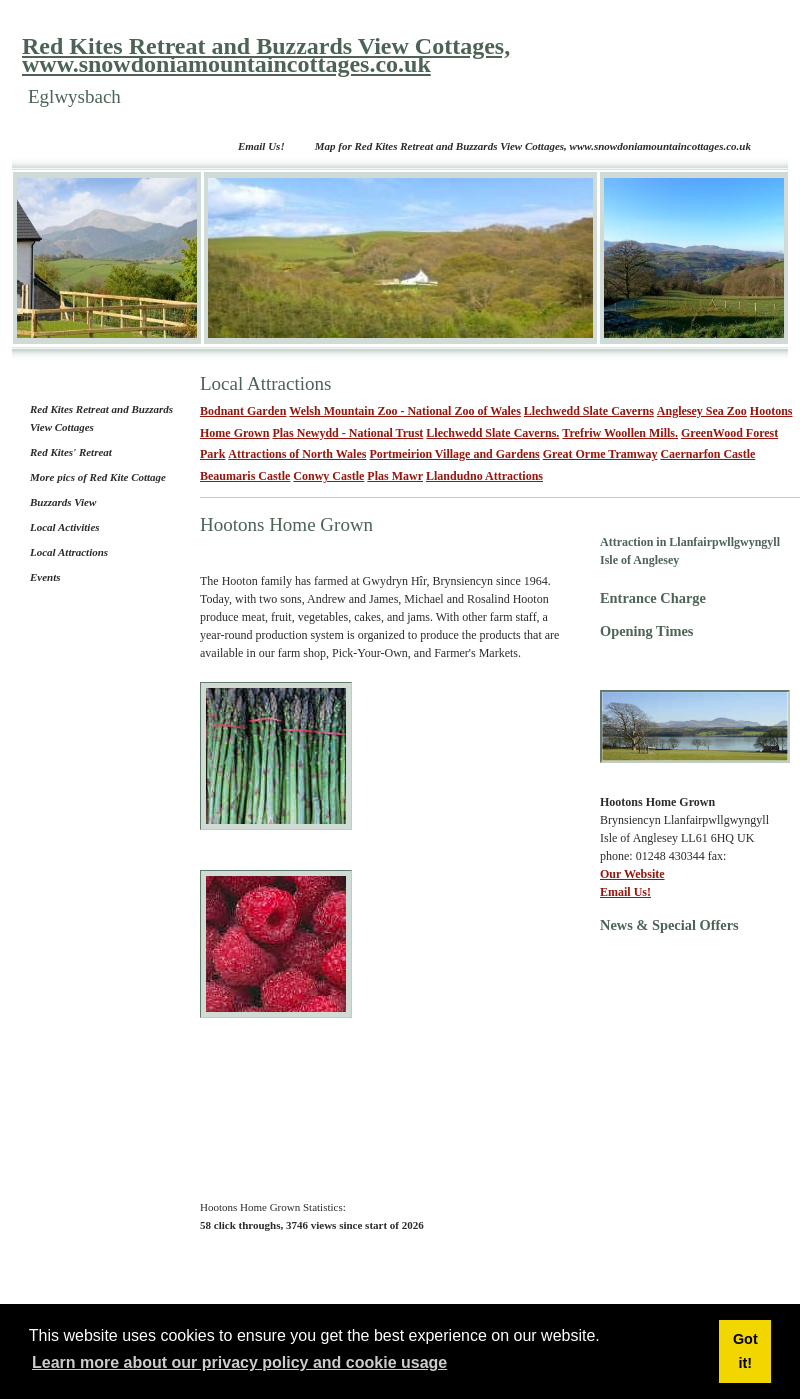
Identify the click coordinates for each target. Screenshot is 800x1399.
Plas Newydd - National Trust (347, 433)
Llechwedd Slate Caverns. (492, 433)
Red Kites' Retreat (71, 452)
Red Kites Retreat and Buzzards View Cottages (101, 418)
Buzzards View (63, 502)
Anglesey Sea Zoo (702, 411)
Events (45, 577)
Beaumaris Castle (245, 476)
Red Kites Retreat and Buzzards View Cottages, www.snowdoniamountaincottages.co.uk (266, 55)
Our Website (632, 874)
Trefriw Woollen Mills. (620, 433)
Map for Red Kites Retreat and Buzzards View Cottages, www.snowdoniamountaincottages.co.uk (533, 146)
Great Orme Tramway (600, 454)
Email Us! (261, 146)
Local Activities (65, 527)
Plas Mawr (395, 476)
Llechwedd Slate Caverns (589, 411)
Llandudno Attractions (484, 476)
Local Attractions (69, 552)
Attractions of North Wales (297, 454)
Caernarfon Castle (707, 454)
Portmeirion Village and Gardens (454, 454)
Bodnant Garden (243, 411)
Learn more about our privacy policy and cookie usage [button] (239, 1362)
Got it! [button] (745, 1351)
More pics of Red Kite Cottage (98, 477)
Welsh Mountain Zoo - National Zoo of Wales (404, 411)
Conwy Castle (328, 476)
